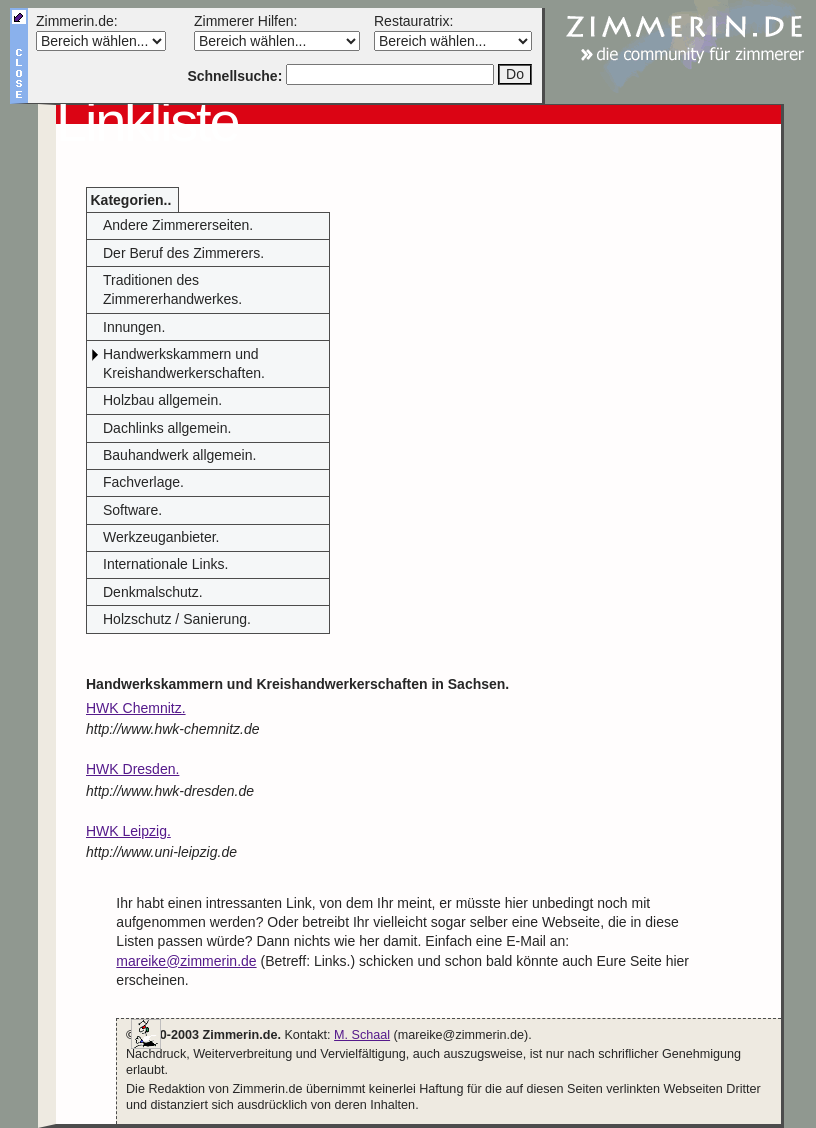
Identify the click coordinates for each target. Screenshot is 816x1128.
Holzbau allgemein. (162, 400)
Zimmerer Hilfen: (245, 21)
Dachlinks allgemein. (167, 428)
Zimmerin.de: (77, 21)
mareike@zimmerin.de (186, 961)
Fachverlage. (143, 482)
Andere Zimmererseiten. (178, 225)
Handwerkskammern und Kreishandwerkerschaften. (184, 363)
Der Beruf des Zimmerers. (183, 253)
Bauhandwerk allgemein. (179, 455)
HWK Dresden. (132, 769)
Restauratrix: (413, 21)
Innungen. (134, 327)
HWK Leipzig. (128, 831)
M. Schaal (362, 1035)
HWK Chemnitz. (136, 708)
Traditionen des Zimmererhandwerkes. (172, 289)
